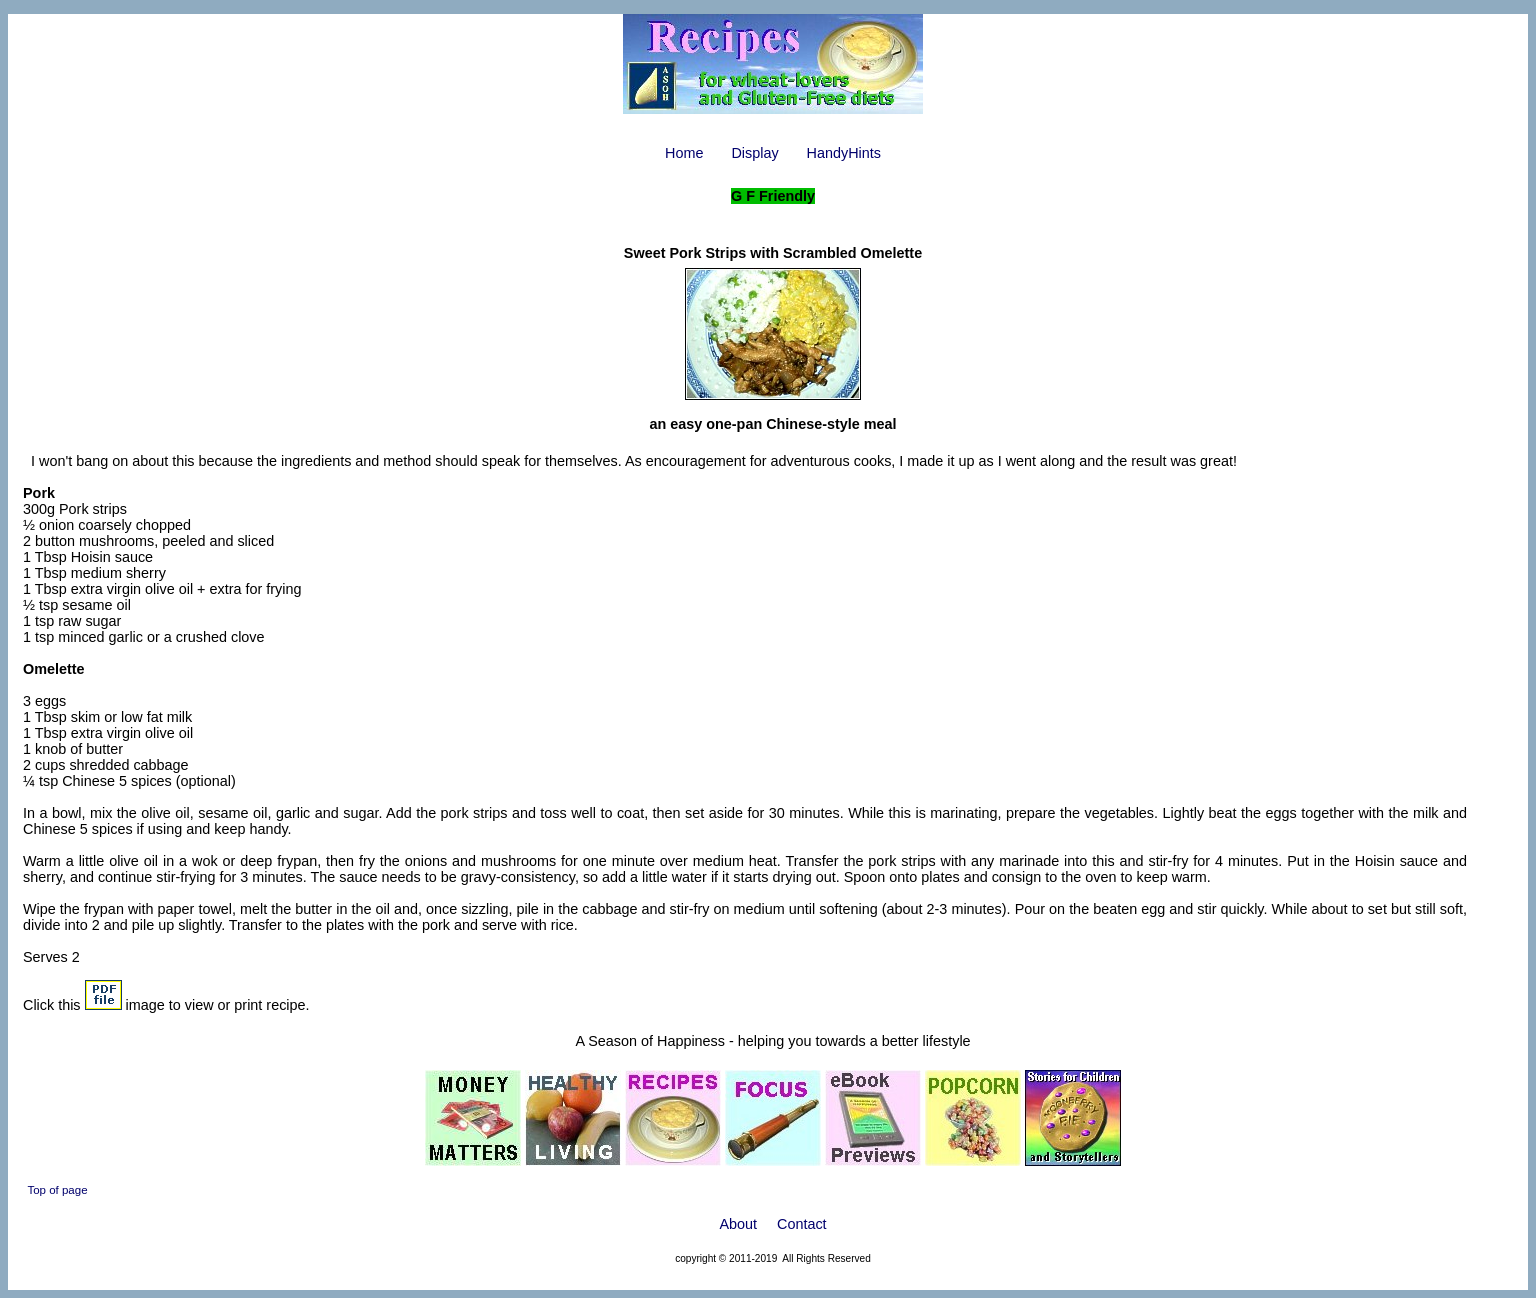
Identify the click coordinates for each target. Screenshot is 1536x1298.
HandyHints (844, 153)
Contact (802, 1224)
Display (754, 153)
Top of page (57, 1190)
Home (684, 153)
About (738, 1224)
